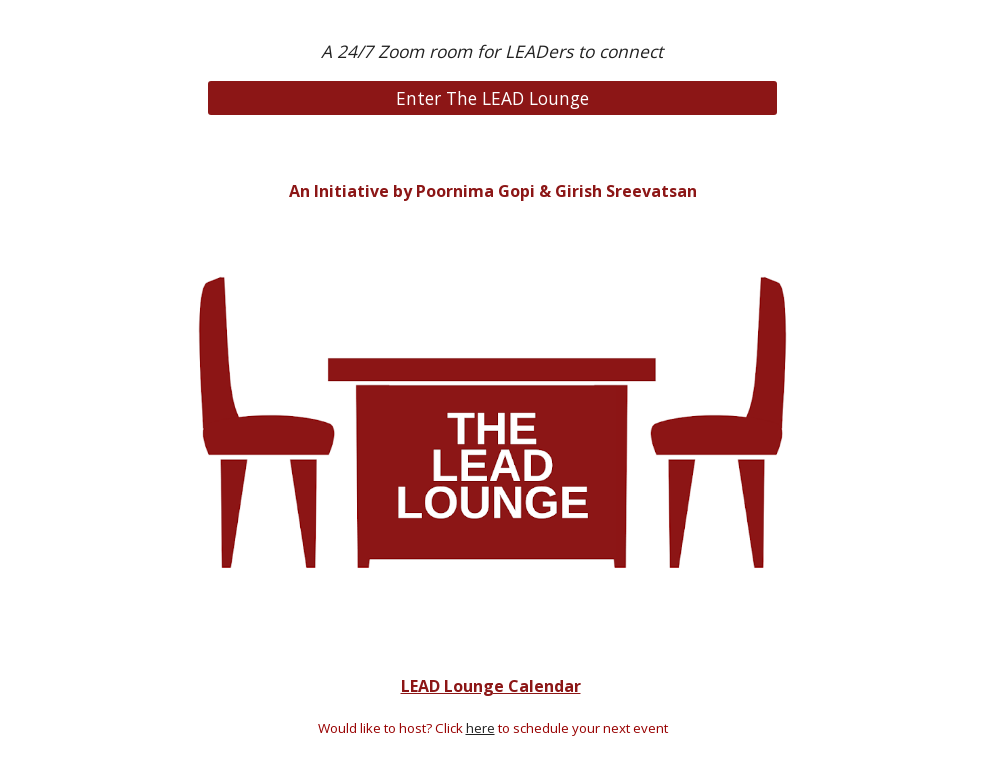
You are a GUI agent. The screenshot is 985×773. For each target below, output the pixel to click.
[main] (492, 52)
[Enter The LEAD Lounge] (492, 97)
